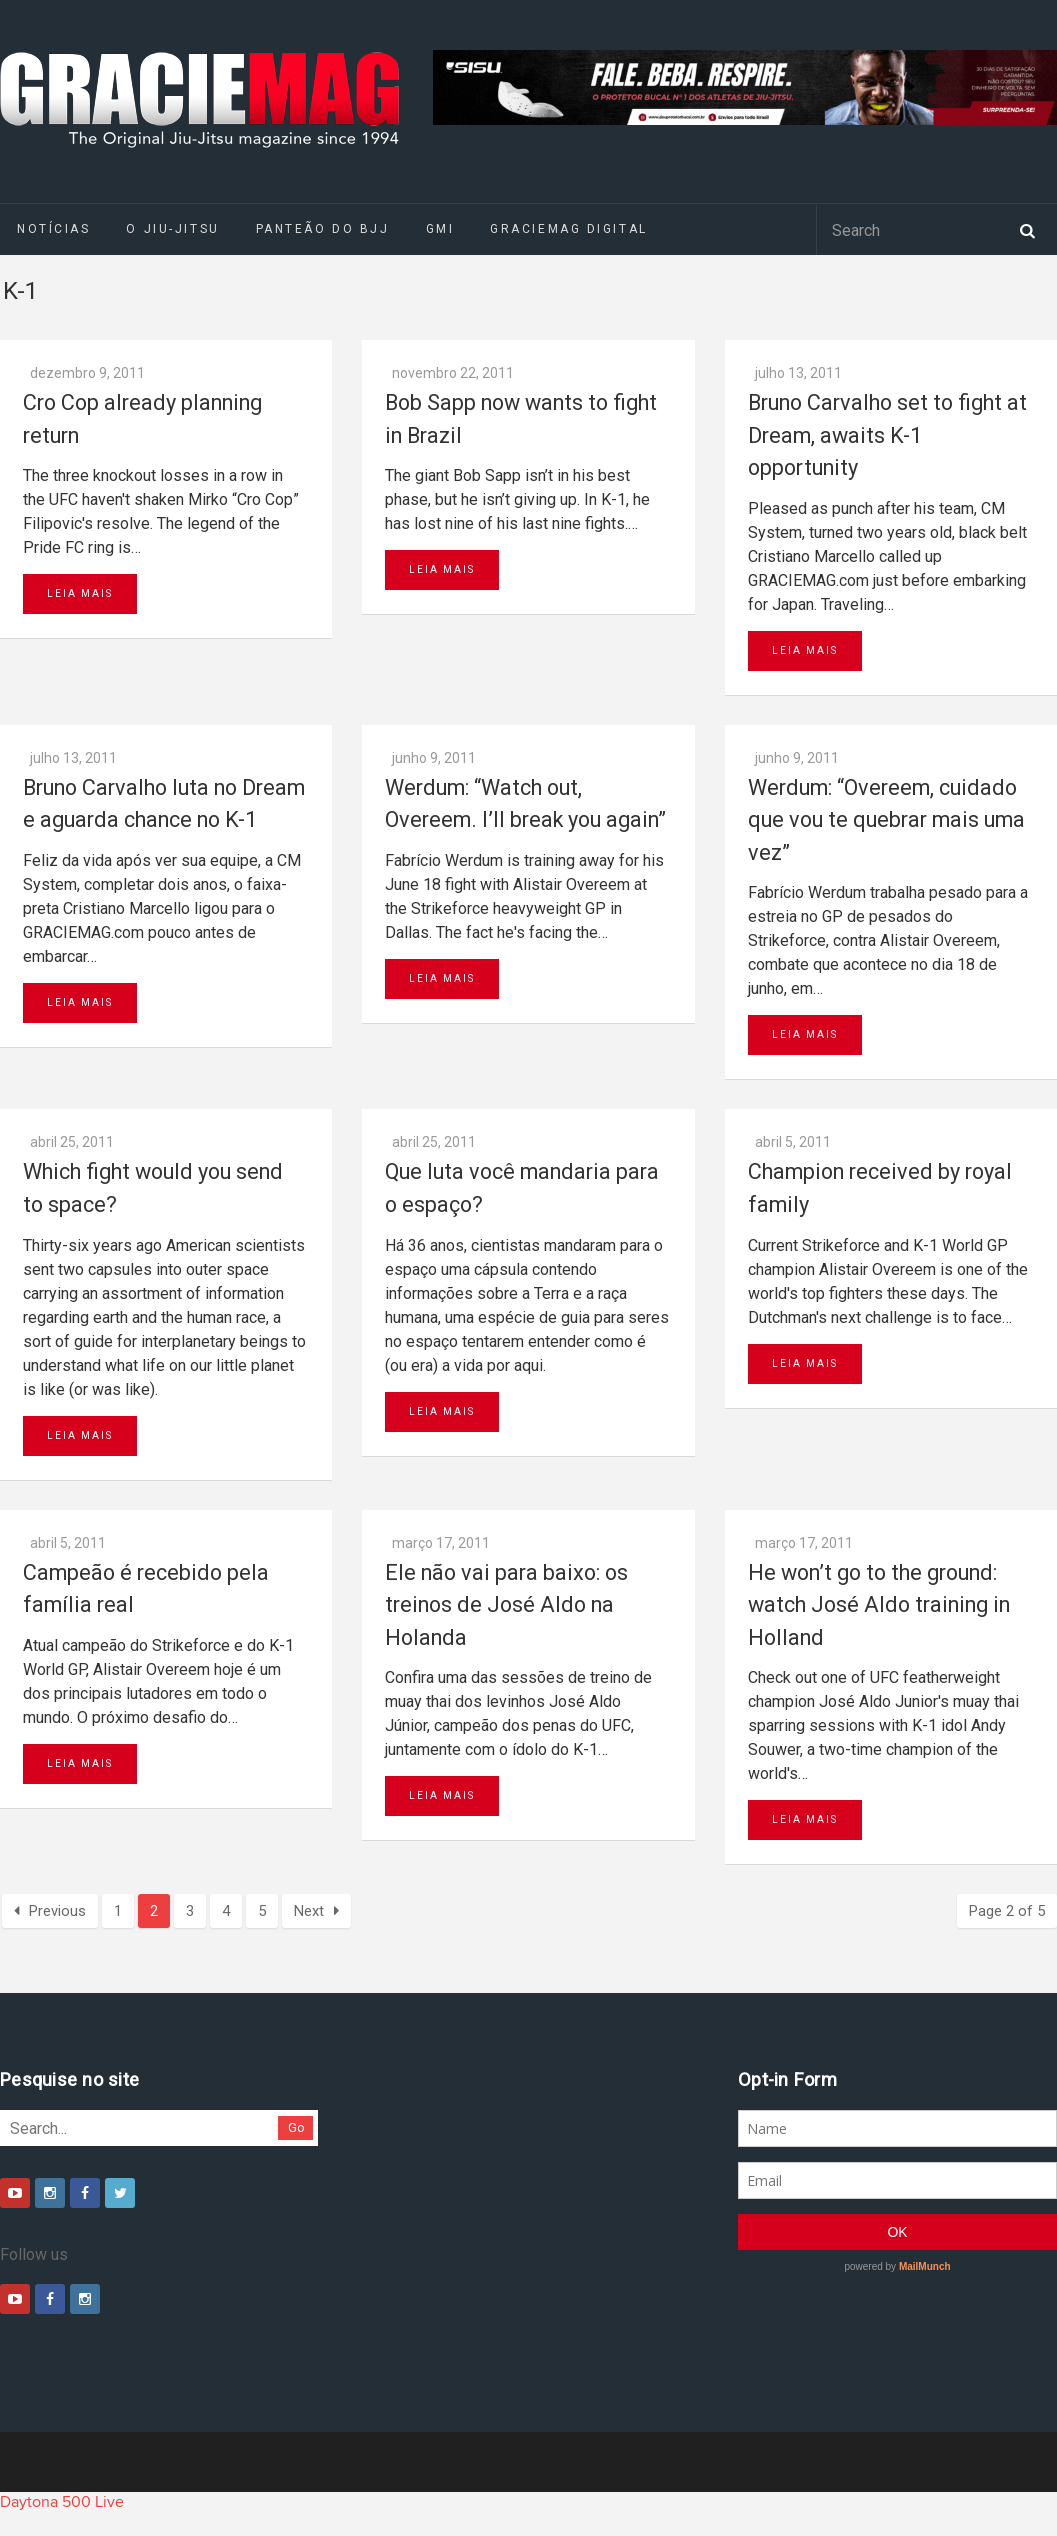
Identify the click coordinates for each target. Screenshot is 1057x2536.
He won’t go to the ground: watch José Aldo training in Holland (879, 1605)
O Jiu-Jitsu (172, 229)
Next (316, 1911)
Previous (50, 1911)
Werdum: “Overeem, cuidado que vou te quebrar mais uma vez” (886, 820)
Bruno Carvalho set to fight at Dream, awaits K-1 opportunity (887, 435)
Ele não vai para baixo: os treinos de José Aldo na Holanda (506, 1605)
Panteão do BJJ (323, 229)
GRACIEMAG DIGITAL (569, 229)
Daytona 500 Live (62, 2502)
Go (296, 2127)
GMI (440, 229)
